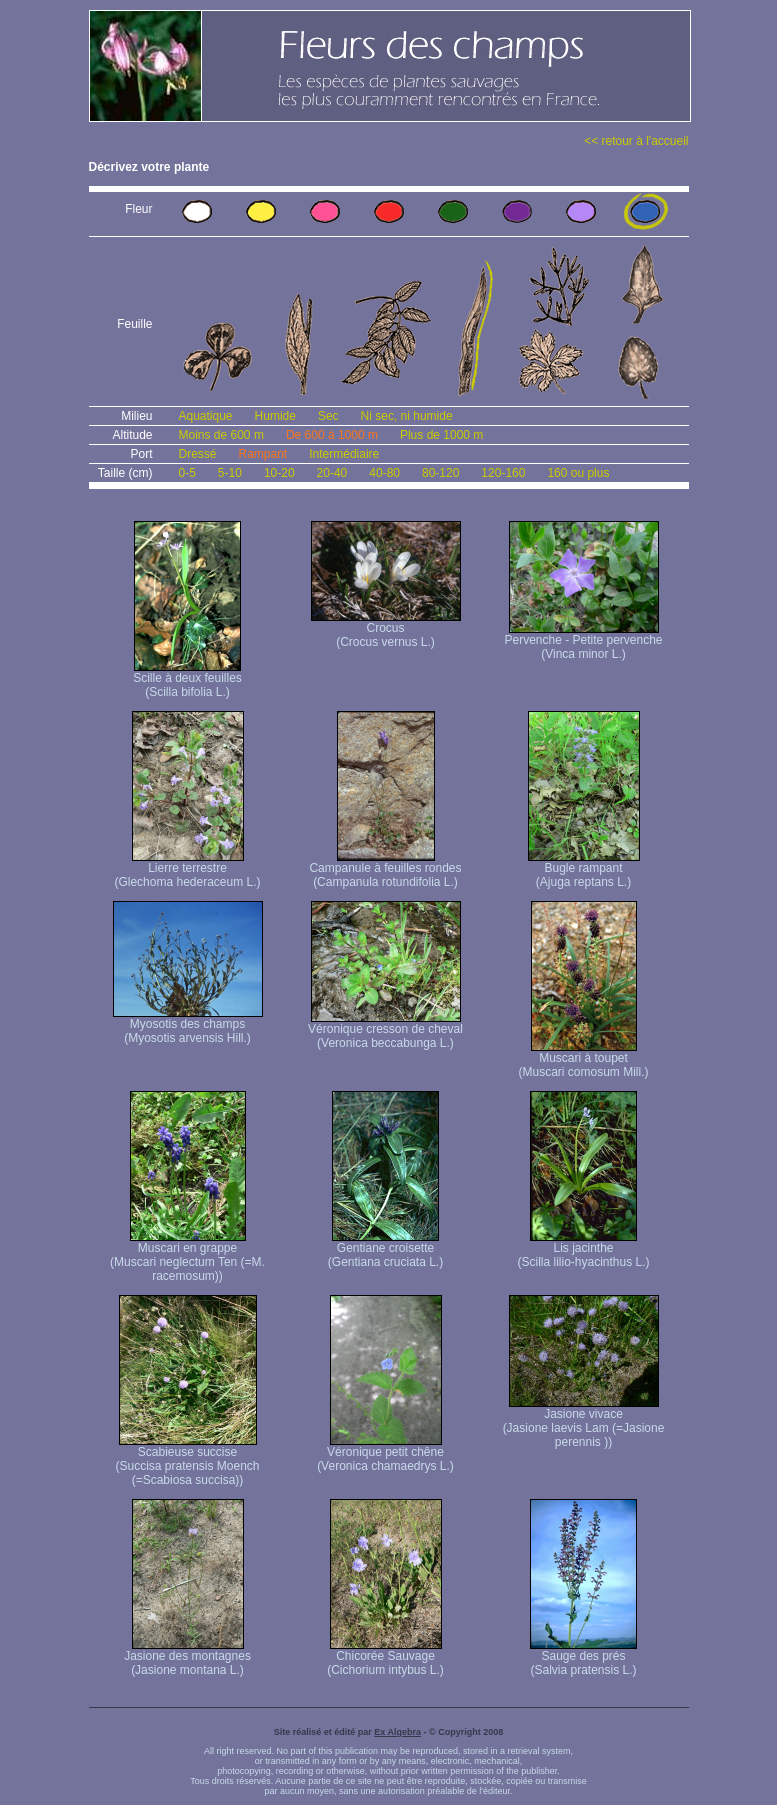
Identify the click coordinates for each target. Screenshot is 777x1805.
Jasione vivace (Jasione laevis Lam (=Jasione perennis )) (584, 1422)
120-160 (503, 473)
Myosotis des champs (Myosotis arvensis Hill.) (188, 1025)
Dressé (198, 454)
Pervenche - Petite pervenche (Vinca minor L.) (583, 641)
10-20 (279, 473)
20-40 (332, 473)
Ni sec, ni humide (407, 416)
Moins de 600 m (221, 435)
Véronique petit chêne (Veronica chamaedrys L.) (385, 1453)
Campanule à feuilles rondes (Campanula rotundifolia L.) (385, 869)
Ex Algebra (397, 1732)
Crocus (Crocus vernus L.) (386, 629)
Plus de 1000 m (441, 435)
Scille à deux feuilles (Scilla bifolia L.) (187, 679)
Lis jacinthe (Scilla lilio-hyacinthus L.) (583, 1249)
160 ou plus (578, 473)
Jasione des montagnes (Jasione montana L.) (187, 1657)
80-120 (440, 473)
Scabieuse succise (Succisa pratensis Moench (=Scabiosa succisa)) (187, 1460)
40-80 (384, 473)
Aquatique (206, 416)
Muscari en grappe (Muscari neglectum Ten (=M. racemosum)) (187, 1256)
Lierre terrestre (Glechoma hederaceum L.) (187, 869)
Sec (328, 416)
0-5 (187, 473)
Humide (275, 416)
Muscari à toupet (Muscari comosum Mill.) (583, 1059)
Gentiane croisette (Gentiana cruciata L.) (385, 1249)
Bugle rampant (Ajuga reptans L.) (584, 869)
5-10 (230, 473)
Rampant (263, 454)
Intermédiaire (344, 454)
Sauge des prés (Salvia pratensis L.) (583, 1657)
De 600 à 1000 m (332, 435)
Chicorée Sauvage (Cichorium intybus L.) (385, 1657)
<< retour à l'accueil (636, 141)
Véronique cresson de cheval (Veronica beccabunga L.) (385, 1030)
